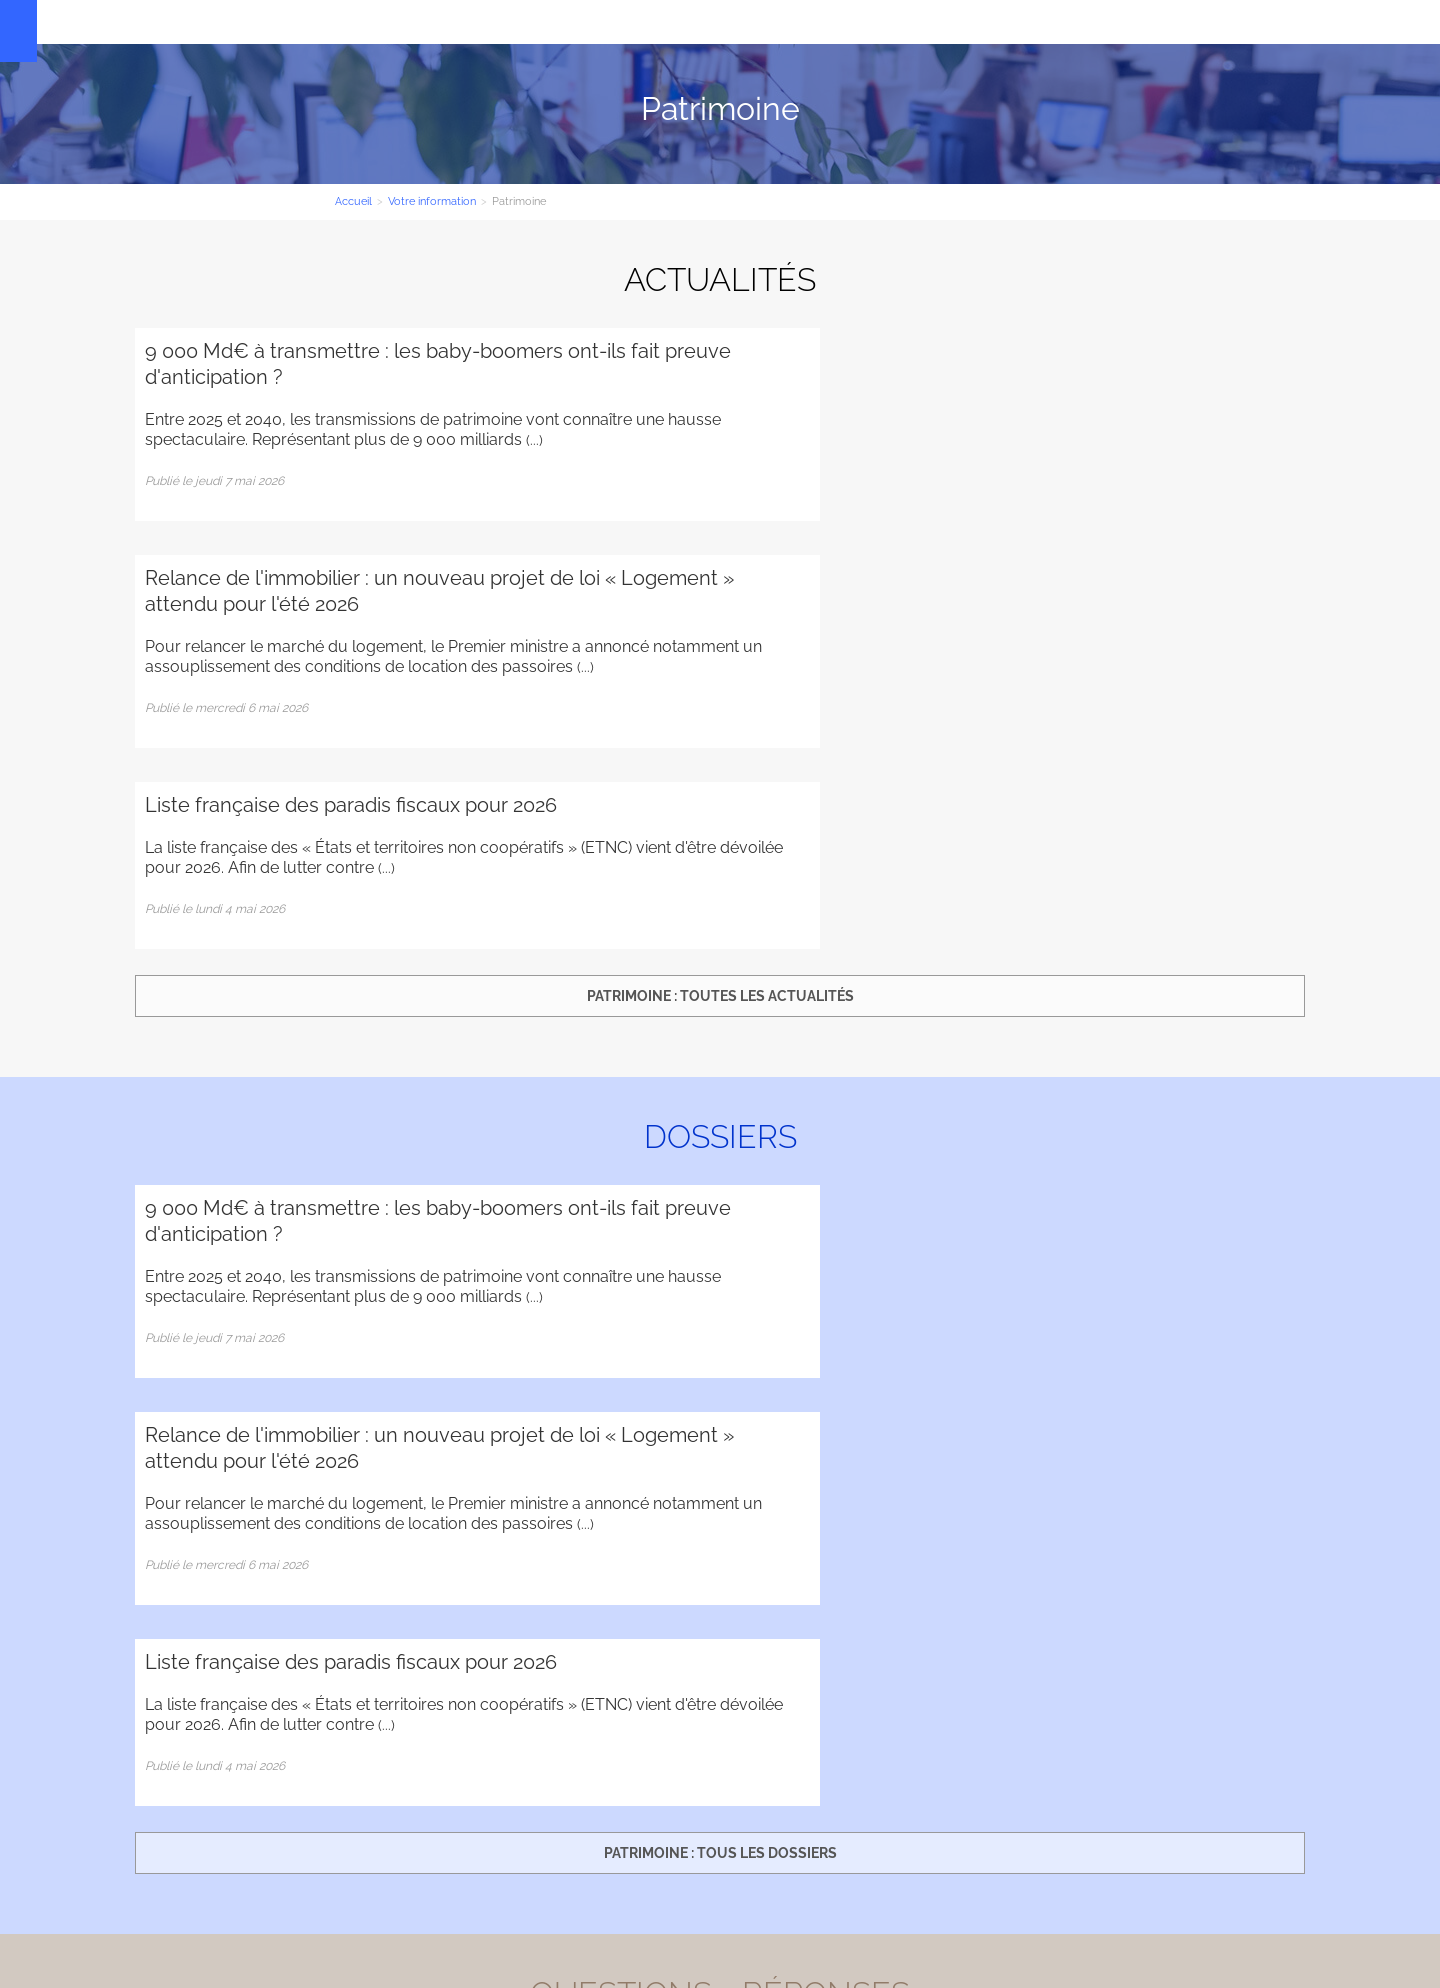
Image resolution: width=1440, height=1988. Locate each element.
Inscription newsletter (720, 1800)
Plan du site (170, 1918)
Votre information (606, 22)
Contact (708, 22)
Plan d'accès (1267, 1837)
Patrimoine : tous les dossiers (720, 1121)
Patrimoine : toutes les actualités (720, 630)
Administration (260, 1918)
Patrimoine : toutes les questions (720, 1612)
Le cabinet (379, 22)
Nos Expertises (482, 22)
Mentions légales (1246, 1863)
